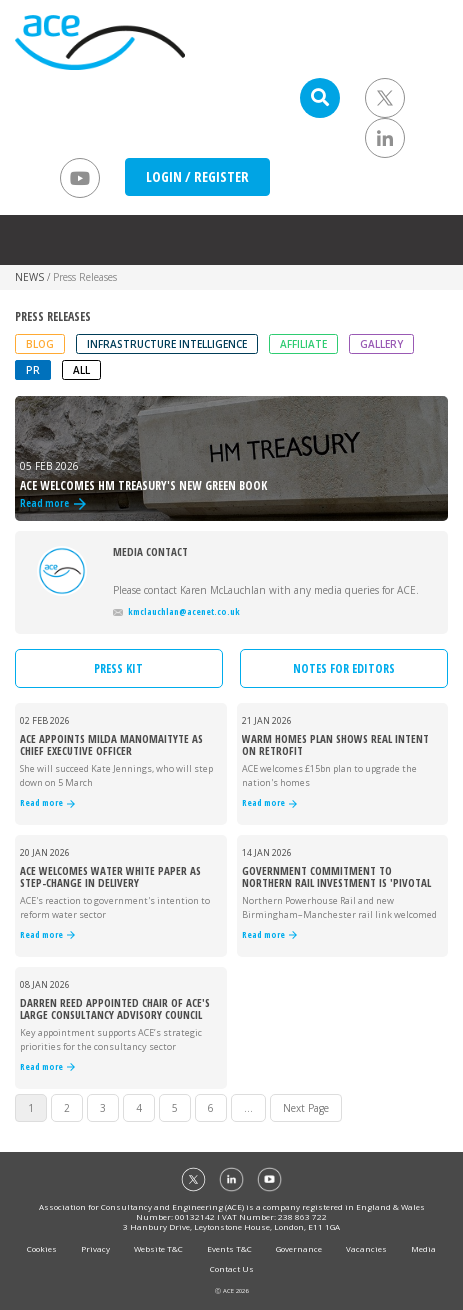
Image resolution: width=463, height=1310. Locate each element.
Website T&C (158, 1248)
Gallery (381, 344)
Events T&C (229, 1248)
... (248, 1108)
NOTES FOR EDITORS (344, 668)
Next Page (306, 1108)
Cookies (42, 1248)
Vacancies (366, 1248)
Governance (299, 1248)
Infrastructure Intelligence (167, 344)
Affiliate (303, 344)
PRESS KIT (118, 668)
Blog (40, 344)
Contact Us (232, 1268)
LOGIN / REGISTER (197, 176)
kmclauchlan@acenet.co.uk (176, 611)
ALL (81, 370)
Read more (47, 803)
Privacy (95, 1248)
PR (33, 370)
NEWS (29, 277)
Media (423, 1248)
